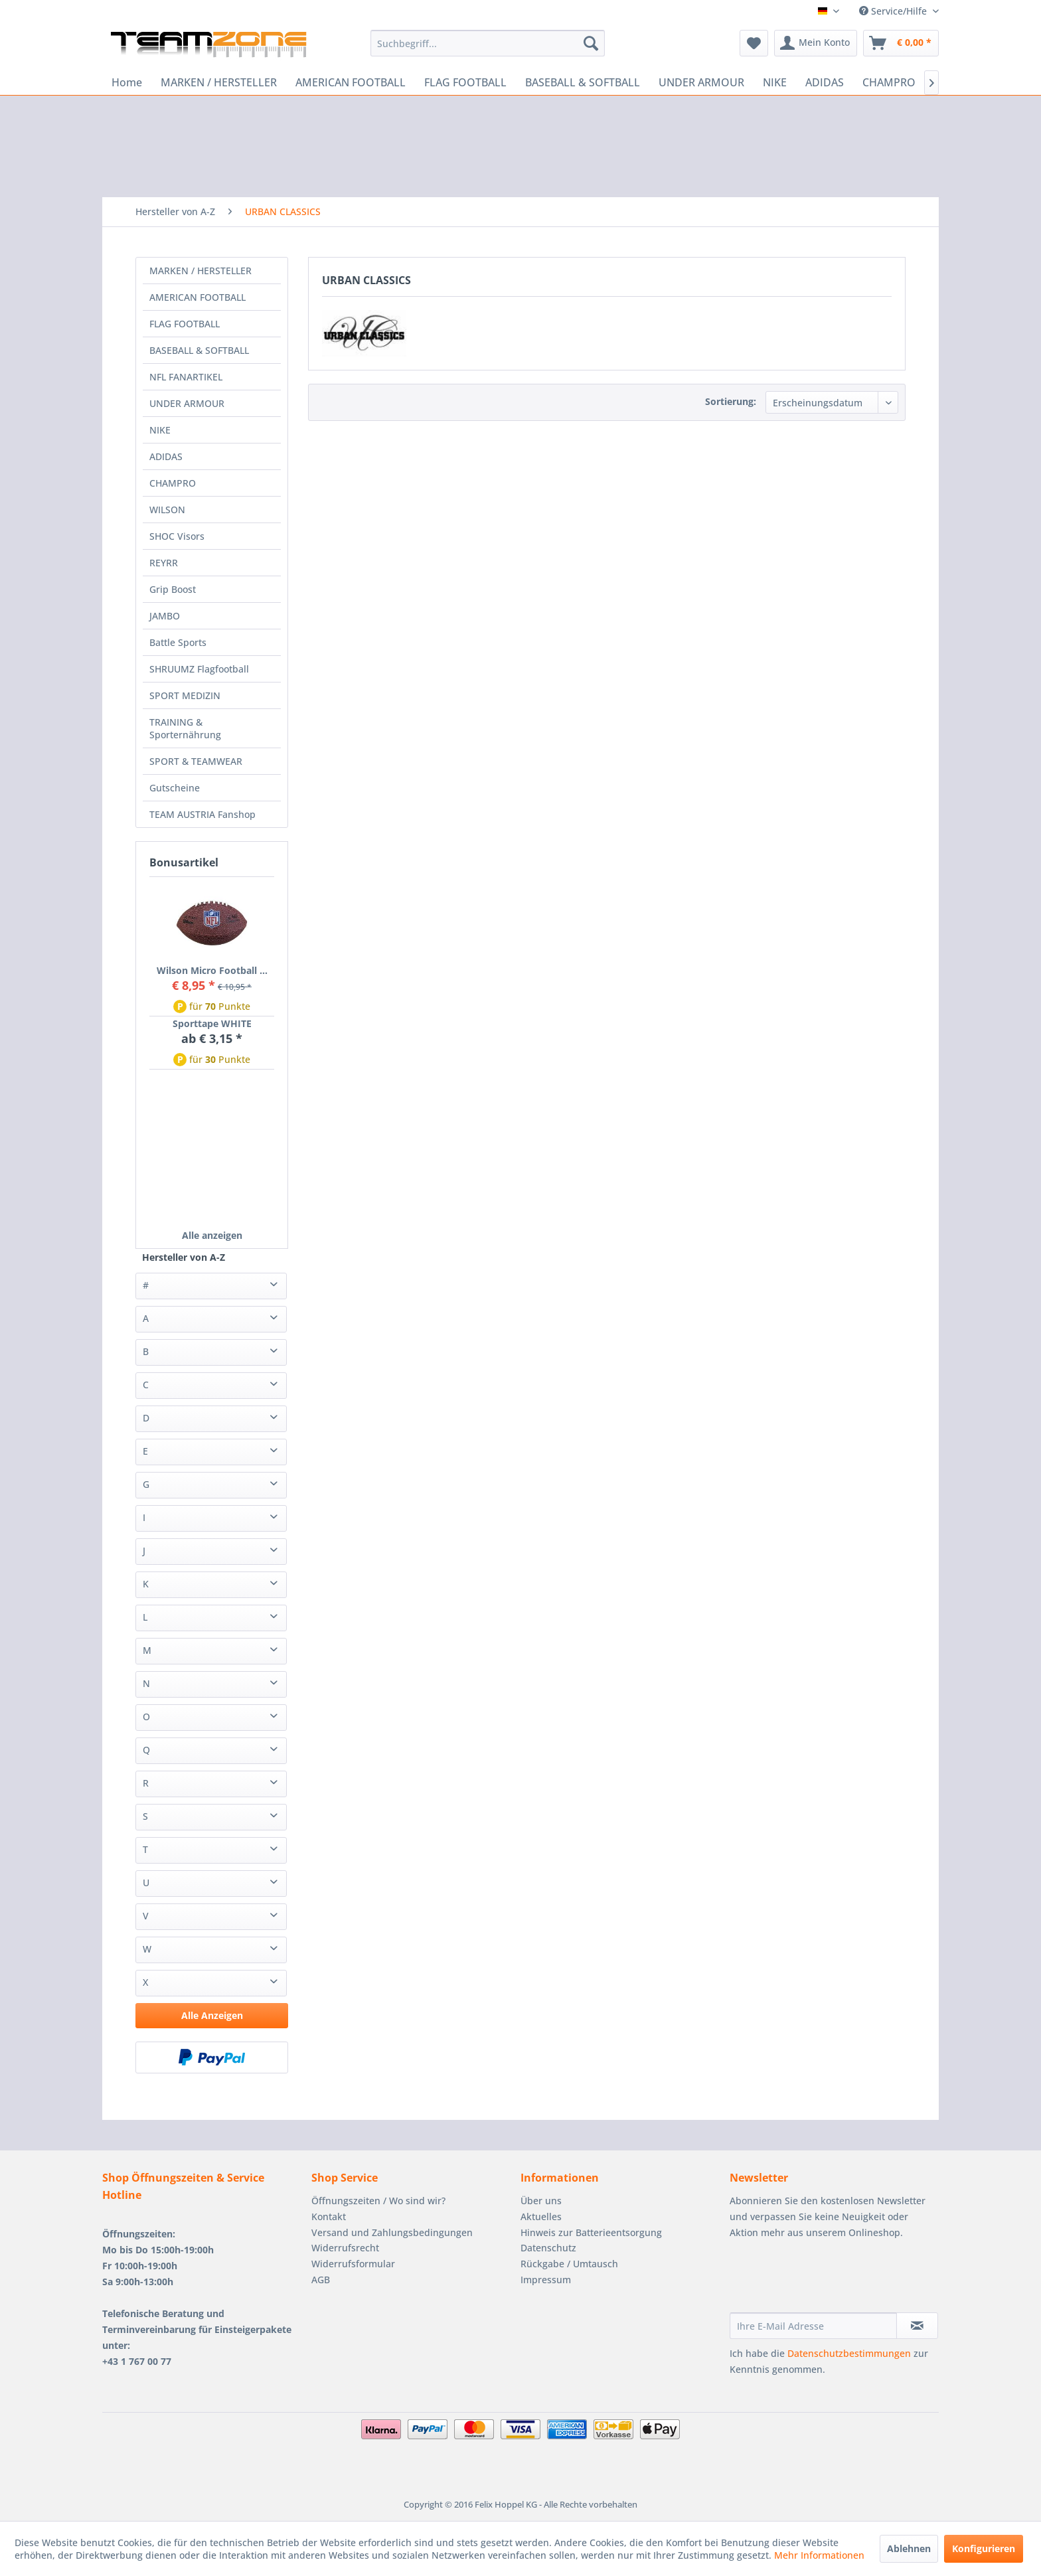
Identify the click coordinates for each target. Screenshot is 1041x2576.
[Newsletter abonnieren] (917, 2325)
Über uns (541, 2200)
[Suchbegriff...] (487, 43)
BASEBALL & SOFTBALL (199, 350)
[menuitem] (487, 43)
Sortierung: (730, 401)
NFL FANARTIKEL (185, 376)
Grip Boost (172, 589)
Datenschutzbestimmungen (849, 2353)
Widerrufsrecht (345, 2247)
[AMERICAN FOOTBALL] (350, 82)
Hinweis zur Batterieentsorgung (591, 2232)
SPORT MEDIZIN (184, 695)
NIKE (160, 430)
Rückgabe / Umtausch (569, 2263)
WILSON (167, 509)
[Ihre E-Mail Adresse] (813, 2325)
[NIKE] (775, 82)
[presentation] (830, 2280)
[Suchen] (591, 43)
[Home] (126, 82)
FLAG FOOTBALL (184, 323)
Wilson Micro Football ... (212, 970)
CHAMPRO (172, 483)
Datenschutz (548, 2247)
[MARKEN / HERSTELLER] (218, 82)
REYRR (163, 562)
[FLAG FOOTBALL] (465, 82)
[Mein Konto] (815, 43)
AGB (320, 2279)
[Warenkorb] (901, 43)
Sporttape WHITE (212, 1023)
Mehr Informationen (819, 2555)
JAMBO (164, 615)
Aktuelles (541, 2216)
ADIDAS (166, 456)
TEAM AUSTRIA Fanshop (202, 814)
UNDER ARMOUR (186, 403)
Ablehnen (909, 2548)
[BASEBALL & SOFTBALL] (582, 82)
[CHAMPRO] (889, 82)
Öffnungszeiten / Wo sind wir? (378, 2200)
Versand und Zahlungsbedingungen (392, 2232)
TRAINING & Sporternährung (185, 728)
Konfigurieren (983, 2548)
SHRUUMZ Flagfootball (199, 669)
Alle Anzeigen (212, 2015)
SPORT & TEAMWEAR (195, 761)
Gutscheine (174, 787)
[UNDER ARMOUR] (701, 82)
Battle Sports (177, 642)
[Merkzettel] (754, 43)
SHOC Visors (176, 536)
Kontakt (328, 2216)
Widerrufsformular (353, 2263)
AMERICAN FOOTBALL (197, 297)
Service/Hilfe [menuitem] (894, 11)
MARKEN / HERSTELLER (200, 270)
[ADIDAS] (824, 82)
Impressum (545, 2279)
